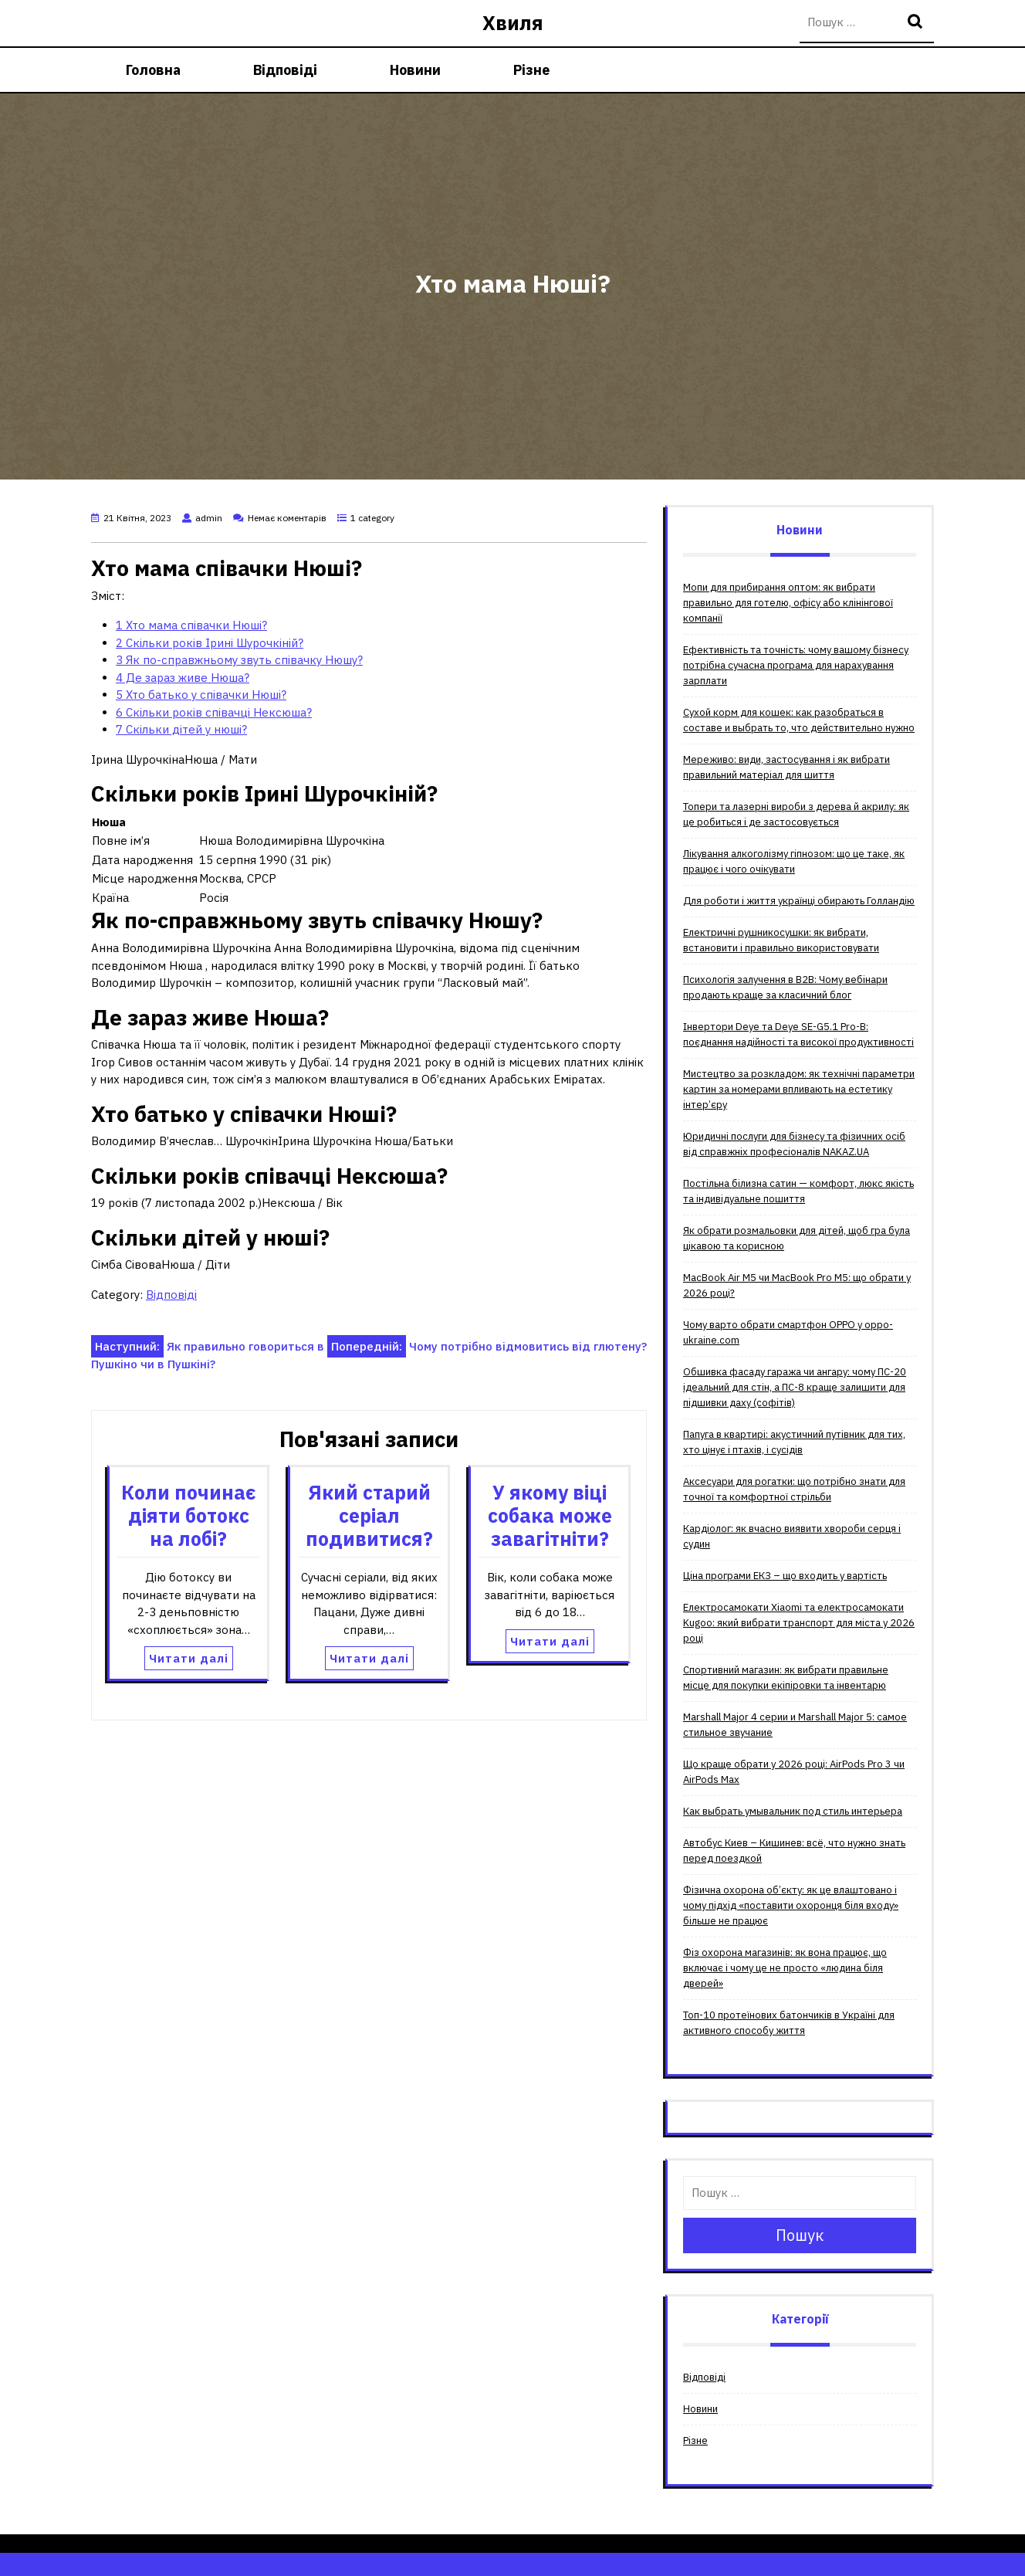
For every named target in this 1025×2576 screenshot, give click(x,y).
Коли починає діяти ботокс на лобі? (188, 1515)
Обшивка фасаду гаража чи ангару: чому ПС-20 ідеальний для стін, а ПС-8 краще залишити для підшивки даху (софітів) (794, 1387)
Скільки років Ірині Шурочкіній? (209, 643)
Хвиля (512, 23)
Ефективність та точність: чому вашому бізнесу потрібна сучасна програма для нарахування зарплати (795, 665)
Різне (531, 70)
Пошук (917, 23)
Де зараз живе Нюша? (182, 677)
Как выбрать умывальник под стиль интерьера (792, 1811)
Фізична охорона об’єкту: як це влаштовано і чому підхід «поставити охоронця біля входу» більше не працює (790, 1905)
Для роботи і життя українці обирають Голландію (799, 900)
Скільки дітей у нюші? (181, 729)
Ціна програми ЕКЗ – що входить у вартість (785, 1575)
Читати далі (188, 1658)
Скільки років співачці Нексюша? (214, 712)
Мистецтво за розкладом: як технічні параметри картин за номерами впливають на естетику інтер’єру (799, 1089)
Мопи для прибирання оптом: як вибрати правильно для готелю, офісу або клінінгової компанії (788, 603)
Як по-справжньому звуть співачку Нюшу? (239, 659)
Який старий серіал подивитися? (369, 1515)
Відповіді (285, 70)
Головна (153, 70)
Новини (415, 70)
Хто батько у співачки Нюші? (201, 694)
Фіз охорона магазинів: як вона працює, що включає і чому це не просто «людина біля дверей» (785, 1968)
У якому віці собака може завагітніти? (550, 1515)
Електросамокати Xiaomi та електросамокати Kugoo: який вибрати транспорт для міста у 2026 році (799, 1623)
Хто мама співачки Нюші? (191, 625)
